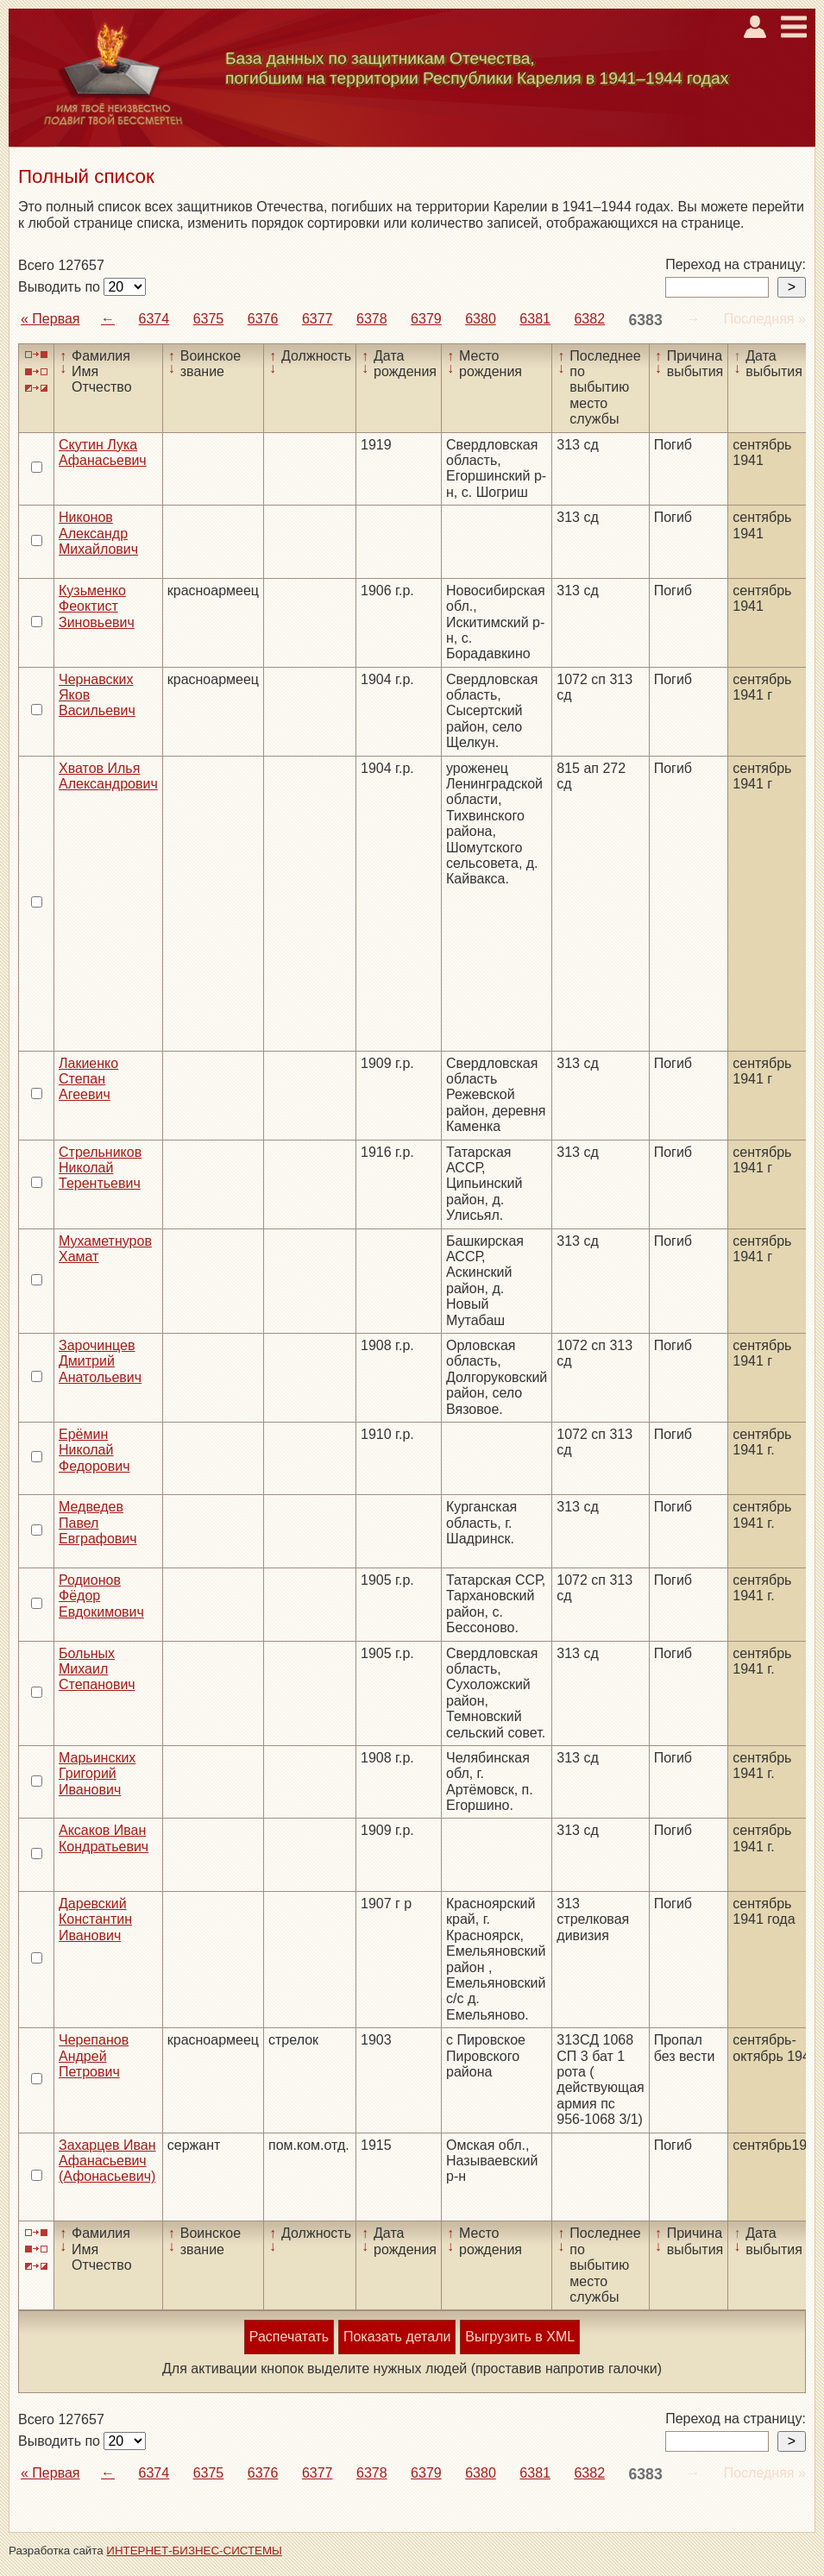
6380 (480, 318)
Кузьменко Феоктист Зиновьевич (97, 606)
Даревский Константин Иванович (95, 1919)
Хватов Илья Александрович (108, 776)
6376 (263, 318)
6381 (534, 318)
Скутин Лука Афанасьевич (103, 452)
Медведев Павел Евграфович (98, 1522)
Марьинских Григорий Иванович (97, 1773)
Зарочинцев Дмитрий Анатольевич (100, 1361)
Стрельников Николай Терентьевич (100, 1168)
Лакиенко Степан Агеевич (88, 1079)
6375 (208, 318)
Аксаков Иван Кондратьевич (103, 1838)
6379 (426, 318)
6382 (589, 318)
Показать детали (396, 2336)
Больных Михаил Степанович (97, 1669)
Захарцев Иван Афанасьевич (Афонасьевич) (107, 2161)
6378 (371, 318)
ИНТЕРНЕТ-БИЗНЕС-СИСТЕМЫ (194, 2550)
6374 (154, 318)
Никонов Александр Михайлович (98, 533)
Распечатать (289, 2336)
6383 (646, 320)
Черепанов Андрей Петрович (94, 2056)
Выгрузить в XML (520, 2336)
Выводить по (61, 287)
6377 (317, 318)
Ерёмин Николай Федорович (94, 1450)
